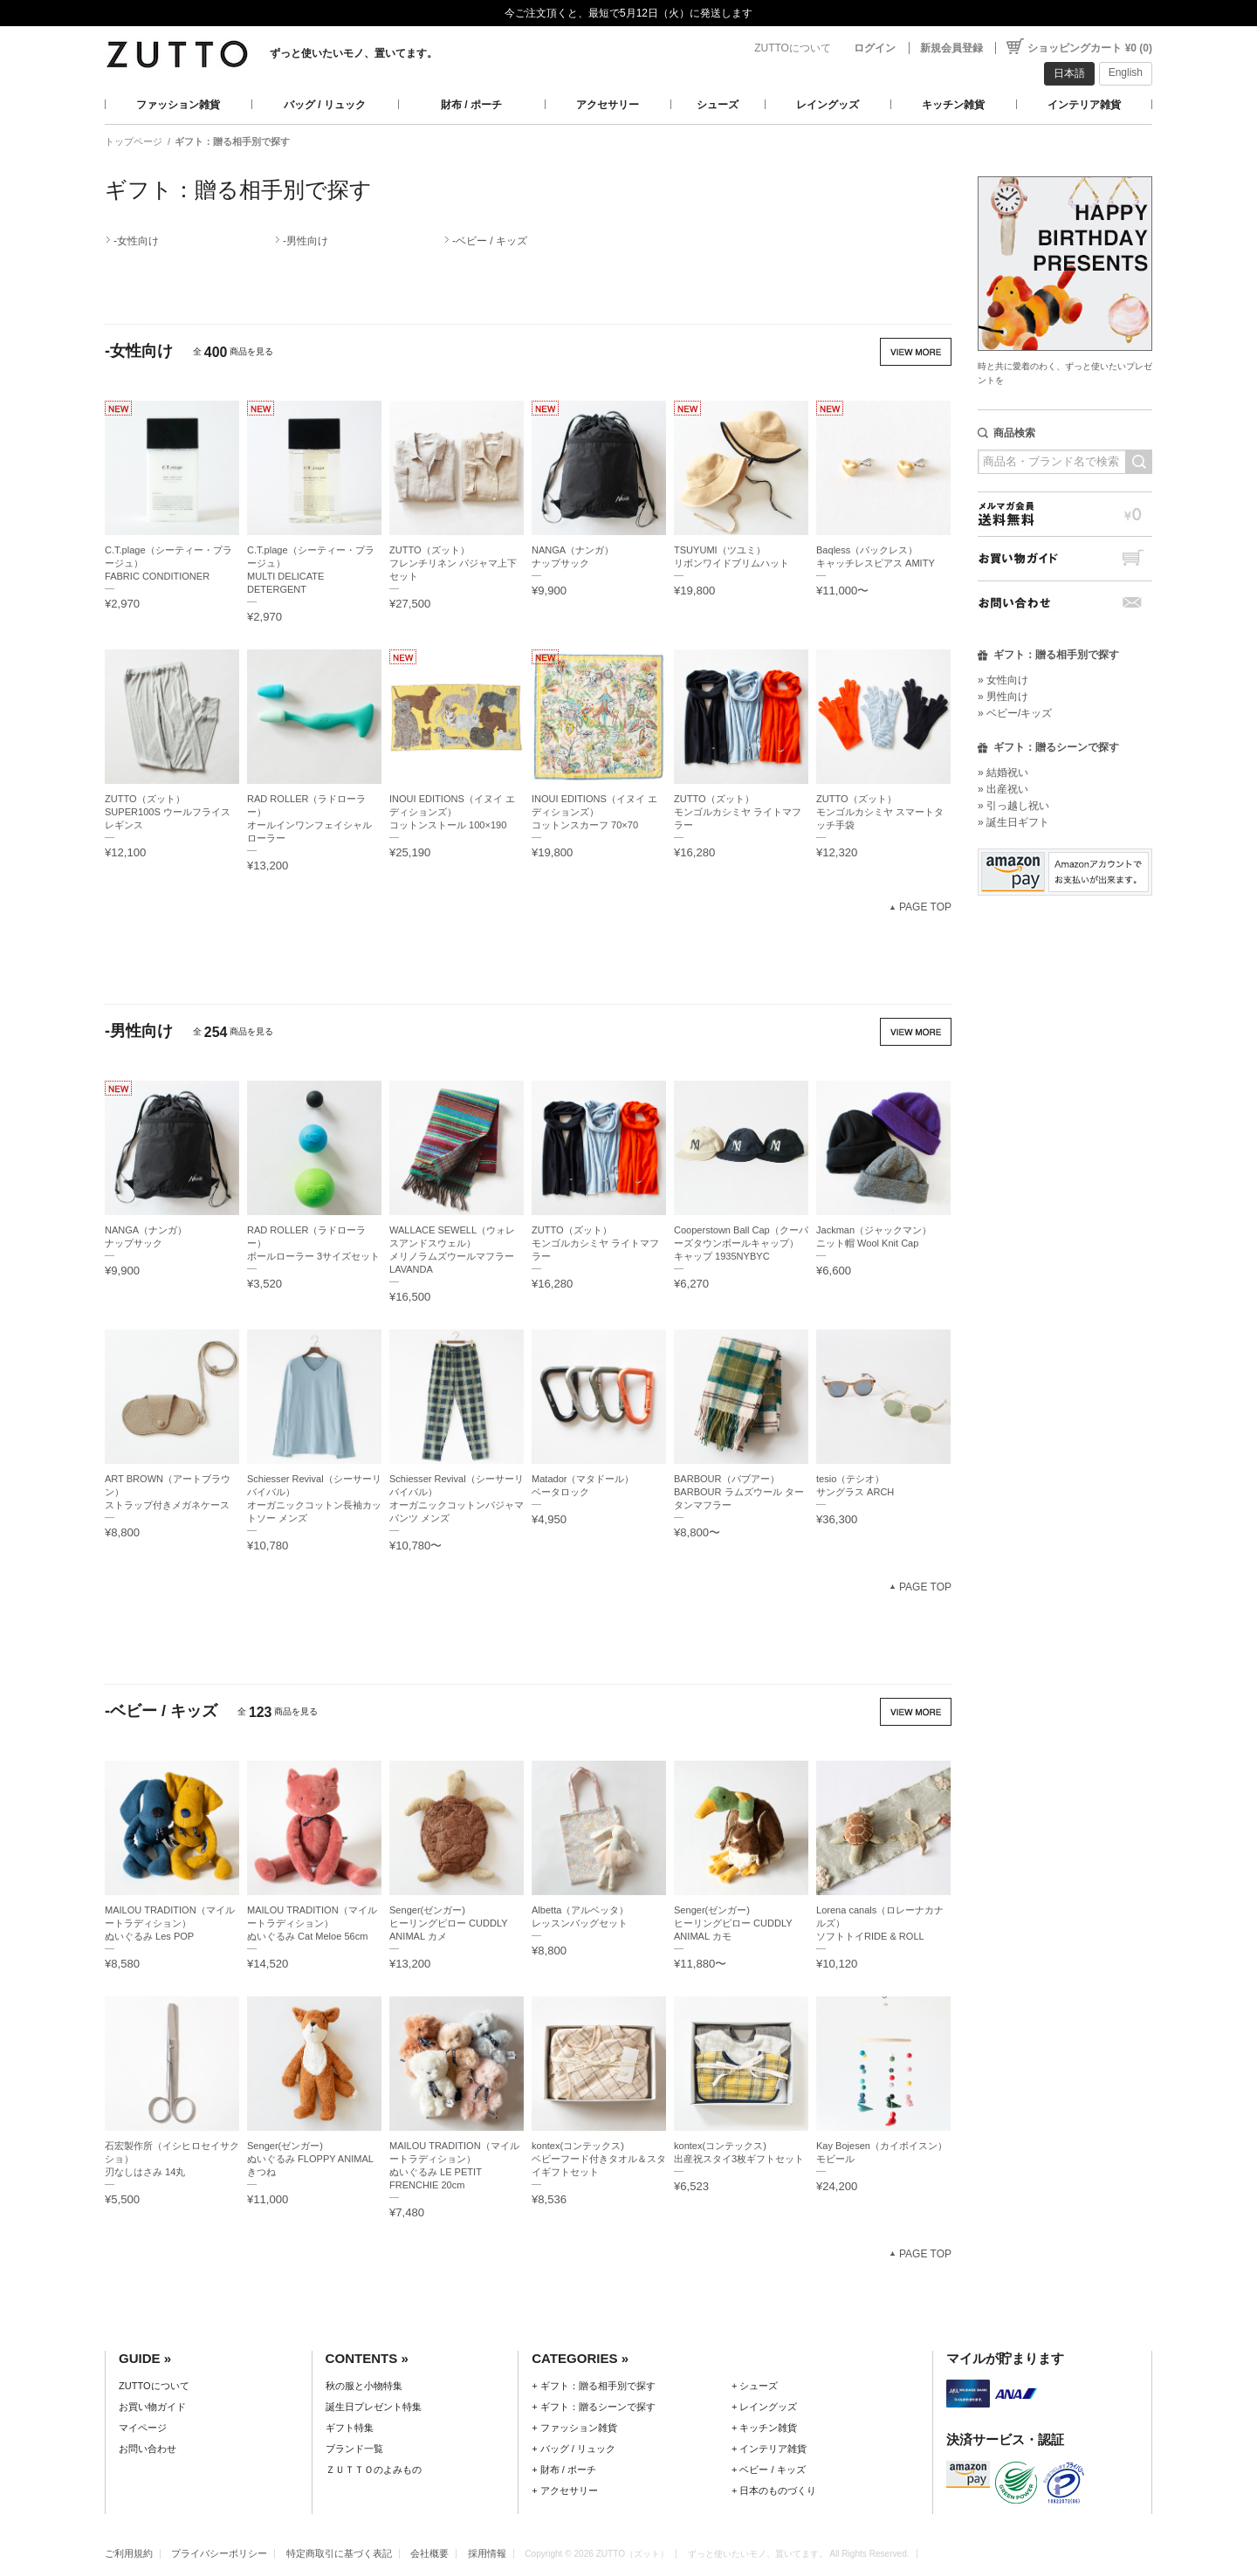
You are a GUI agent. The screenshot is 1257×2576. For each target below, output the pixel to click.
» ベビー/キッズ (1015, 713)
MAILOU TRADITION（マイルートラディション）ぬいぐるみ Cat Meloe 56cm (312, 1923)
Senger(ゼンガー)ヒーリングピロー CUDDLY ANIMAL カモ (733, 1923)
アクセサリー (607, 105)
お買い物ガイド (1065, 558)
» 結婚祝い (1003, 772)
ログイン (875, 48)
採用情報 (487, 2553)
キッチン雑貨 (953, 105)
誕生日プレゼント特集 (374, 2406)
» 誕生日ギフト (1013, 822)
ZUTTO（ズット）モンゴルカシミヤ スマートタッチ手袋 (880, 811)
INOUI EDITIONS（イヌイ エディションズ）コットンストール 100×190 (452, 811)
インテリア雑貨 (1084, 105)
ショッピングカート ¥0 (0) (1089, 48)
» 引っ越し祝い (1013, 806)
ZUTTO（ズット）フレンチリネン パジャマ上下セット (453, 563)
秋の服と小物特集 (364, 2385)
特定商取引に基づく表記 (339, 2553)
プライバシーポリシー (219, 2553)
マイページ (143, 2427)
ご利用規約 (129, 2553)
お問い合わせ (1065, 602)
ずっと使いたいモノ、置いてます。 (353, 53)
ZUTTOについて (792, 48)
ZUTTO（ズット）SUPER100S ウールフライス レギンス (167, 811)
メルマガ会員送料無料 (1065, 513)
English (1126, 72)
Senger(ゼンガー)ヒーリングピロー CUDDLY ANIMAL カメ (448, 1923)
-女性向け (136, 241)
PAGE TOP (925, 907)
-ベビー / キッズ (489, 241)
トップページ (133, 141)
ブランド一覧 (354, 2448)
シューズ (717, 105)
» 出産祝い (1003, 789)
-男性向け (305, 241)
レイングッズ (827, 105)
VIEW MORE (915, 352)
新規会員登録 (951, 48)
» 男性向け (1003, 696)
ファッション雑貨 (178, 105)
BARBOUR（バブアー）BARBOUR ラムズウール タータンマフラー (739, 1491)
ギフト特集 (350, 2427)
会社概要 (429, 2553)
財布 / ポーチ (471, 105)
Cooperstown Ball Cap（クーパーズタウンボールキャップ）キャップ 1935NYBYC (741, 1243)
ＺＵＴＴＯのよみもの (374, 2469)
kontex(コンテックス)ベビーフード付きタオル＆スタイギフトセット (599, 2158)
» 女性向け (1003, 680)
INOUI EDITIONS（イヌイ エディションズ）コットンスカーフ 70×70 (594, 811)
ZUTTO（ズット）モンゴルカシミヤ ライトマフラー (737, 811)
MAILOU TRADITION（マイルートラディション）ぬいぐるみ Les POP (170, 1923)
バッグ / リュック (325, 105)
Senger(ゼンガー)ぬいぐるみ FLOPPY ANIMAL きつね (310, 2158)
